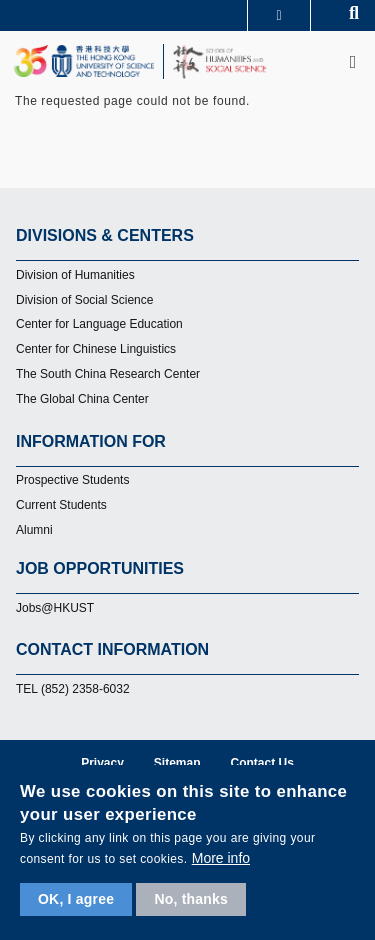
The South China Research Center (108, 374)
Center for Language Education (99, 324)
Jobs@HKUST (55, 608)
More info (221, 858)
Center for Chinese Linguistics (96, 349)
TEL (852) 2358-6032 (73, 689)
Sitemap (177, 763)
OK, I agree (76, 899)
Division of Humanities (75, 275)
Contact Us (262, 763)
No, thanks (191, 899)
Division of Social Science (84, 300)
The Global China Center (82, 399)
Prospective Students (72, 480)
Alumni (34, 530)
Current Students (61, 505)
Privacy (102, 763)
